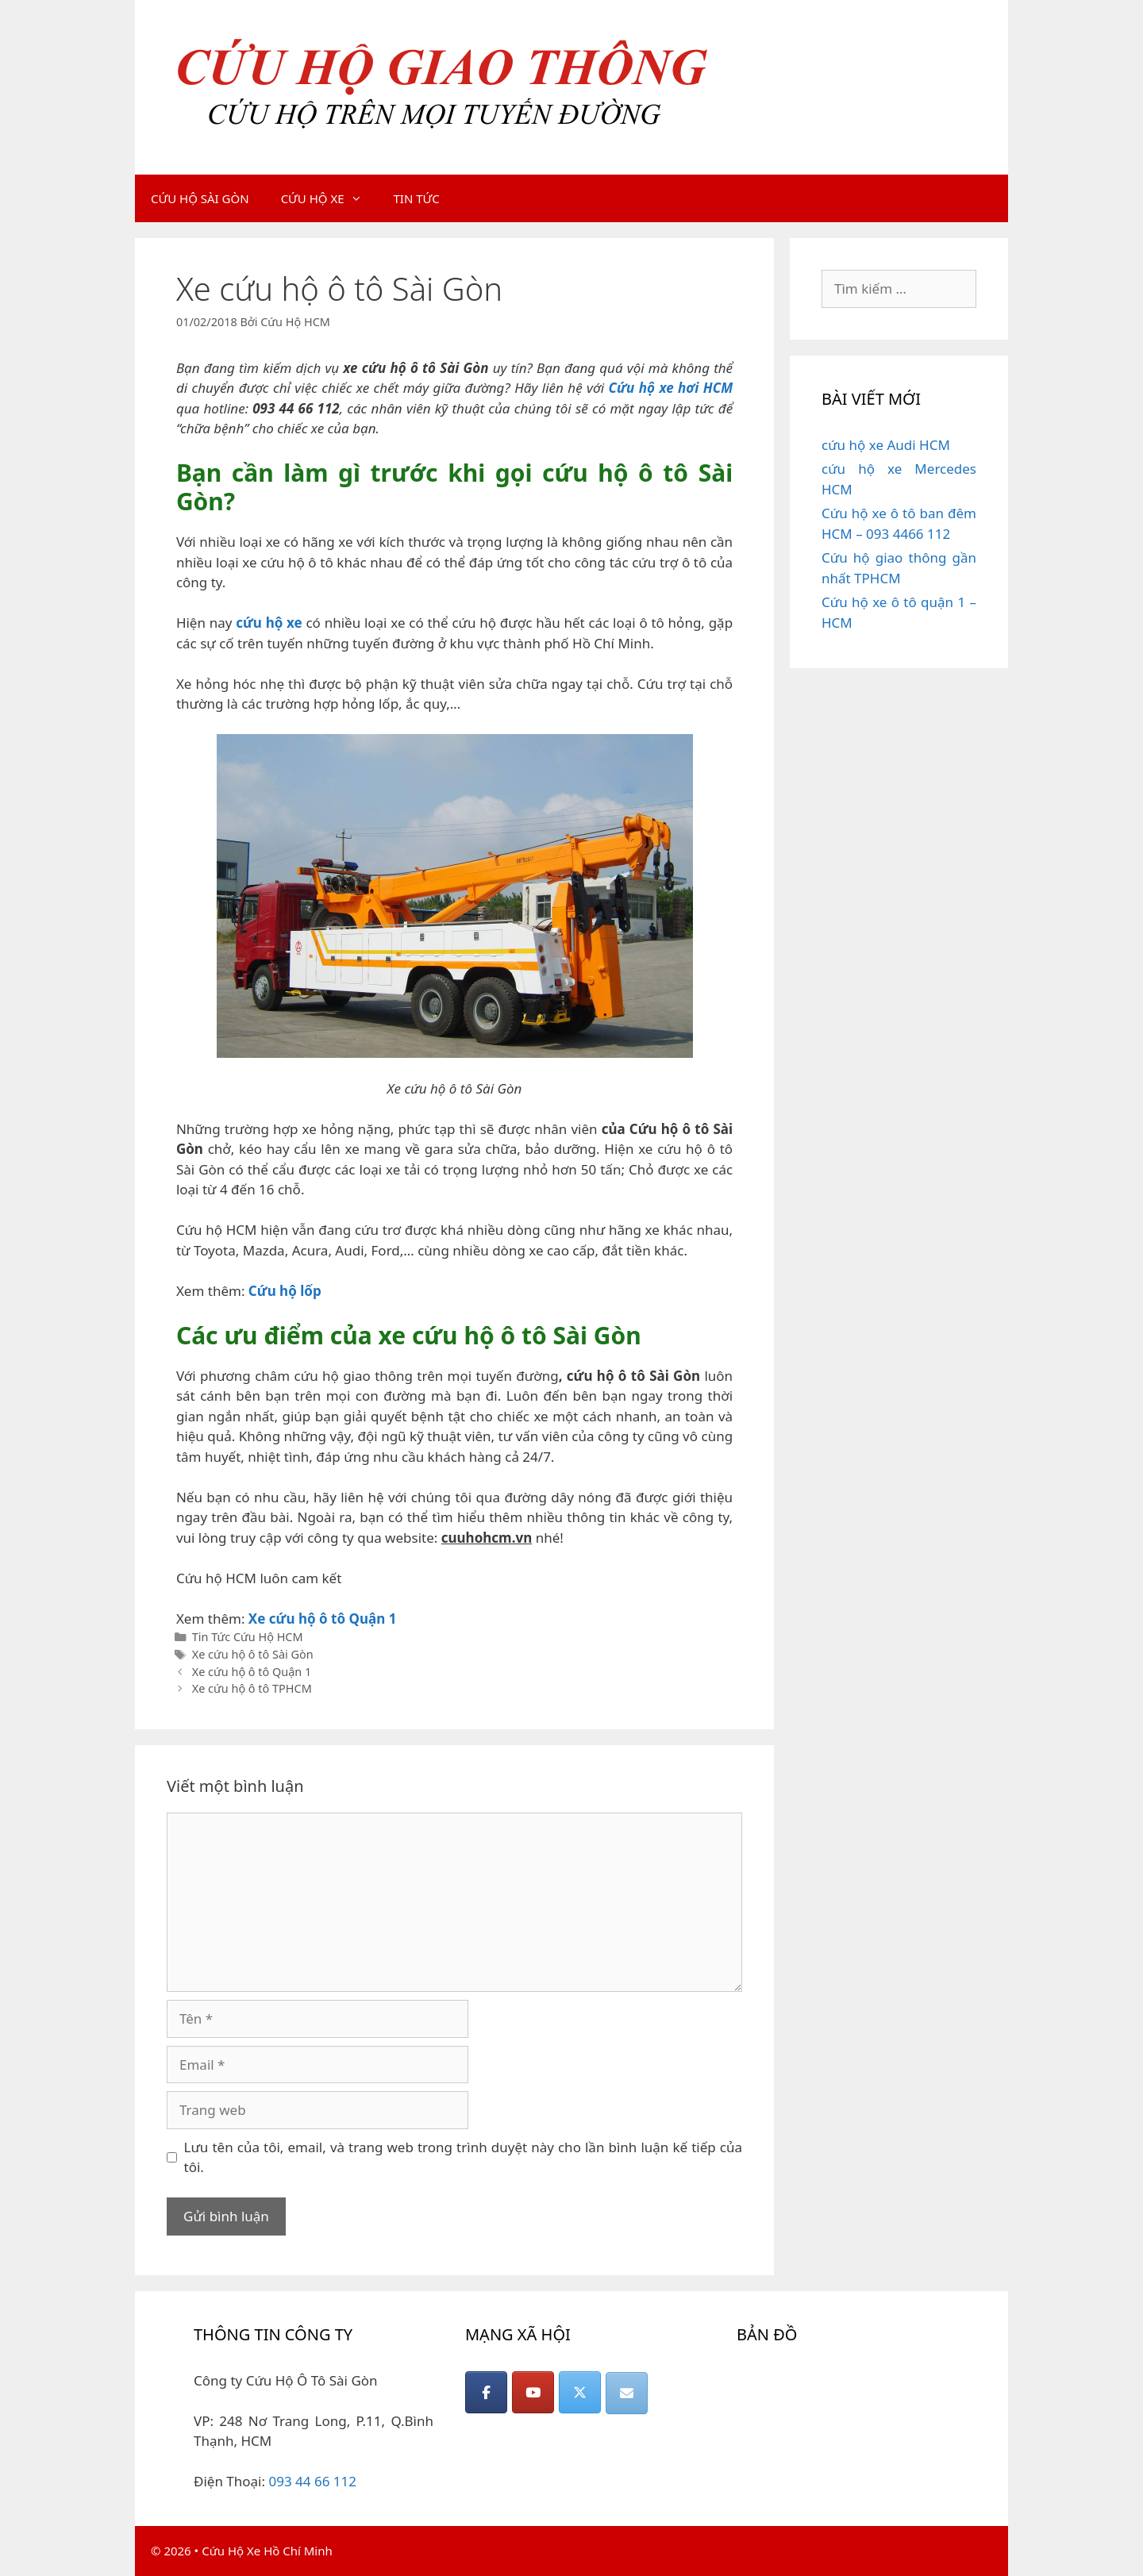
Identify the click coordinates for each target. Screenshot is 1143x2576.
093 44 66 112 (312, 2481)
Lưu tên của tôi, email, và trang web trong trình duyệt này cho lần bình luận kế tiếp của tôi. (463, 2157)
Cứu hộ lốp (284, 1291)
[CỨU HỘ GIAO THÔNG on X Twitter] (580, 2392)
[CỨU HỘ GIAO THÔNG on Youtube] (533, 2392)
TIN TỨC (417, 198)
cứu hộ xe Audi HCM (886, 445)
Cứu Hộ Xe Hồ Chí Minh (267, 2551)
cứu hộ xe (269, 622)
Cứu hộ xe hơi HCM (670, 388)
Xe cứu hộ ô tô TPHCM (252, 1688)
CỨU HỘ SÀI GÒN (200, 198)
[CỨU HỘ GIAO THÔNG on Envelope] (627, 2393)
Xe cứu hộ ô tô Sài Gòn (253, 1654)
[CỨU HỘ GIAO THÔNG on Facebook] (486, 2392)
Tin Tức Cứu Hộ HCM (247, 1636)
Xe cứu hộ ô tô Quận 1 (322, 1618)
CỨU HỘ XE (329, 198)
